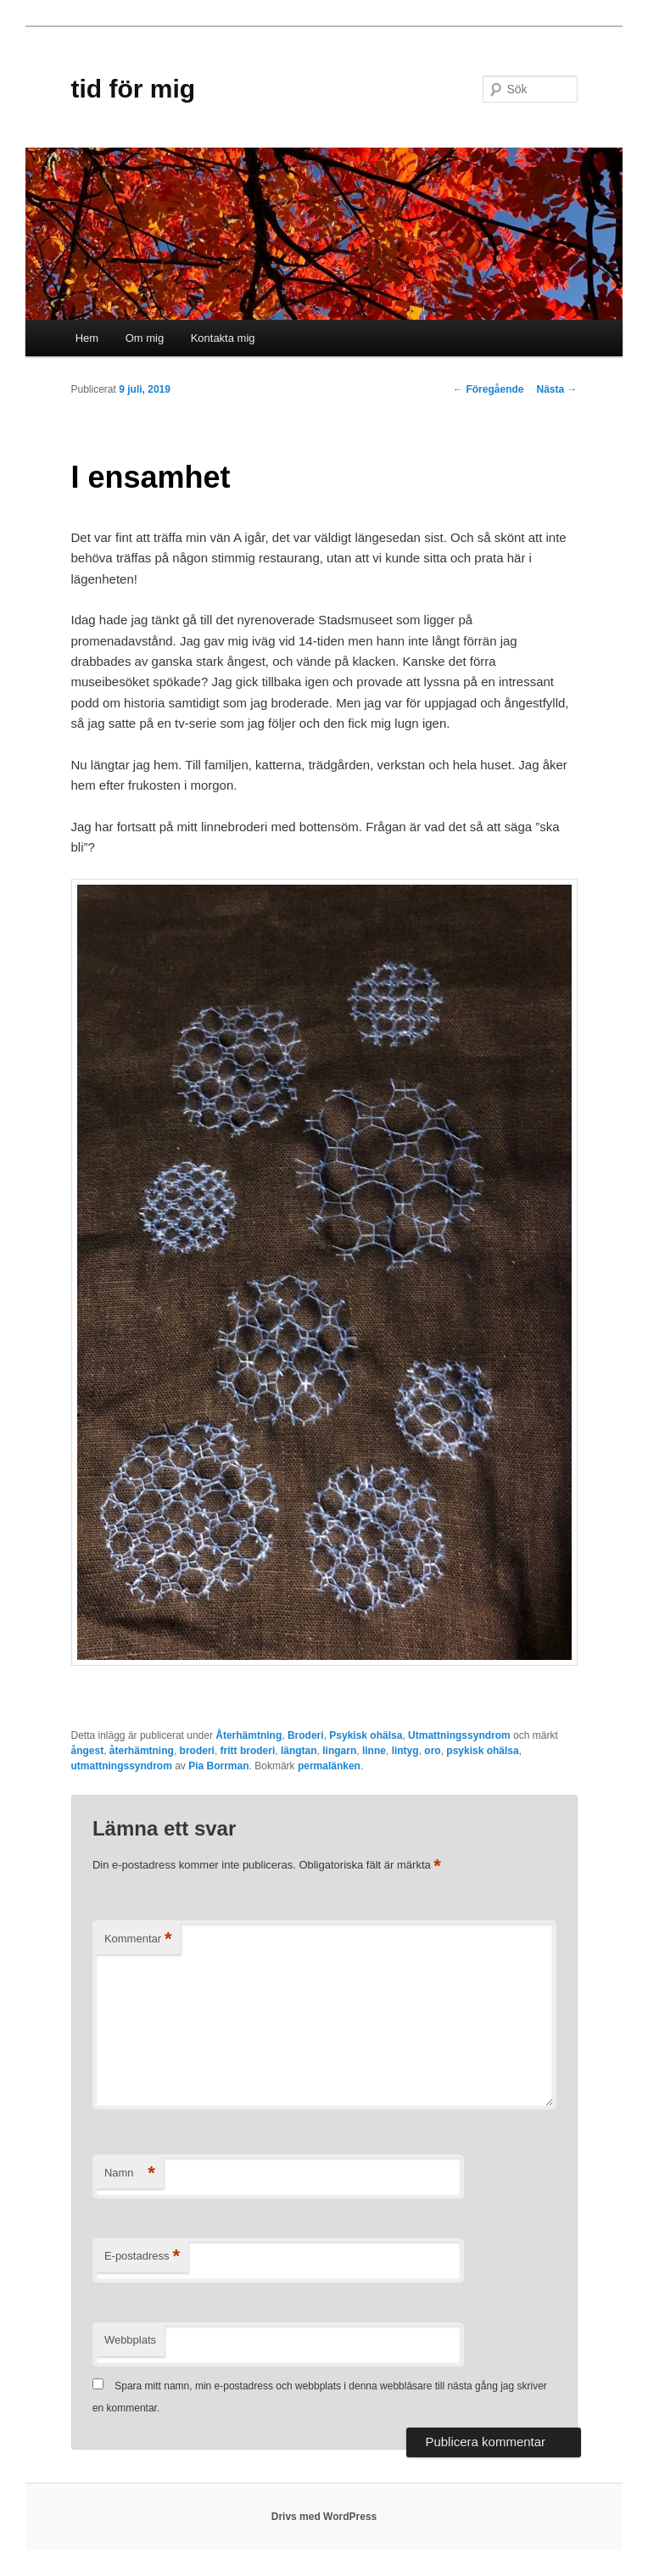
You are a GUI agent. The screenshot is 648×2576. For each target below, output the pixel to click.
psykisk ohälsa (482, 1751)
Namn (129, 2173)
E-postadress (142, 2256)
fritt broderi (248, 1751)
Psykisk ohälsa (365, 1735)
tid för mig (133, 89)
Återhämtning (248, 1735)
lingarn (339, 1751)
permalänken (329, 1766)
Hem (86, 338)
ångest (87, 1751)
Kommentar (138, 1939)
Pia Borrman (218, 1766)
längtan (299, 1751)
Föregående (488, 389)
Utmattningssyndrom (459, 1735)
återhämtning (141, 1751)
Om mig (145, 338)
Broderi (306, 1735)
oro (432, 1751)
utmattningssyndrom (121, 1766)
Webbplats (130, 2339)
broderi (197, 1751)
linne (374, 1751)
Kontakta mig (223, 338)
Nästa (556, 389)
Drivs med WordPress (324, 2517)
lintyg (405, 1751)
